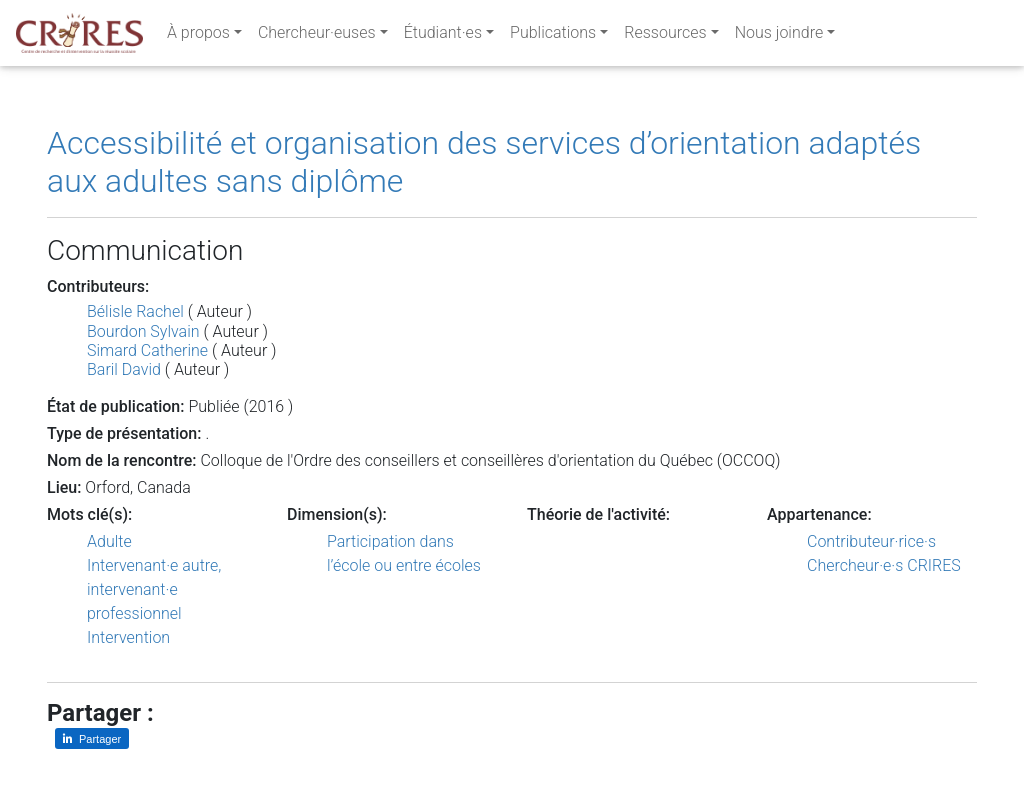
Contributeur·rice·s (871, 541)
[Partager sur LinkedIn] (92, 738)
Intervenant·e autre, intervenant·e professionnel (154, 589)
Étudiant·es (443, 36)
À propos (198, 36)
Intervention (128, 637)
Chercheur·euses (317, 36)
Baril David (124, 369)
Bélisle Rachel (135, 311)
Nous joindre (779, 36)
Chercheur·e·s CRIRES (884, 565)
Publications (553, 36)
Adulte (109, 541)
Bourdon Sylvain (143, 331)
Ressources (665, 36)
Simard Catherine (147, 350)
